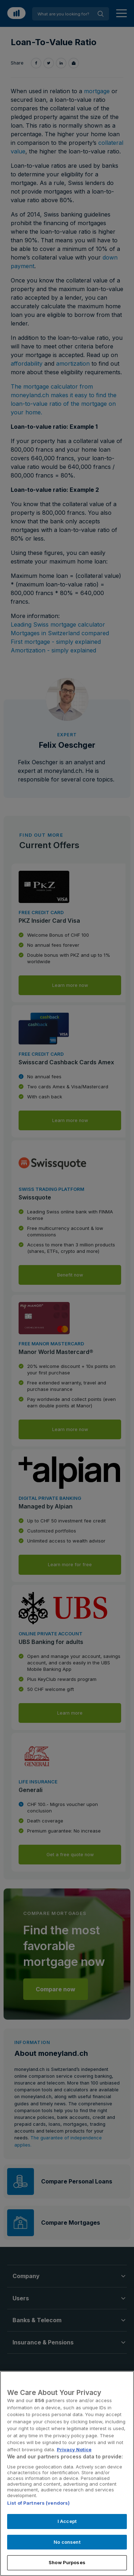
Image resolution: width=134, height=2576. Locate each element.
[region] (67, 2473)
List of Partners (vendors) (38, 2503)
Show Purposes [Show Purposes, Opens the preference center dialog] (67, 2562)
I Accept (67, 2521)
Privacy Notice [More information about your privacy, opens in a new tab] (74, 2449)
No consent (67, 2542)
